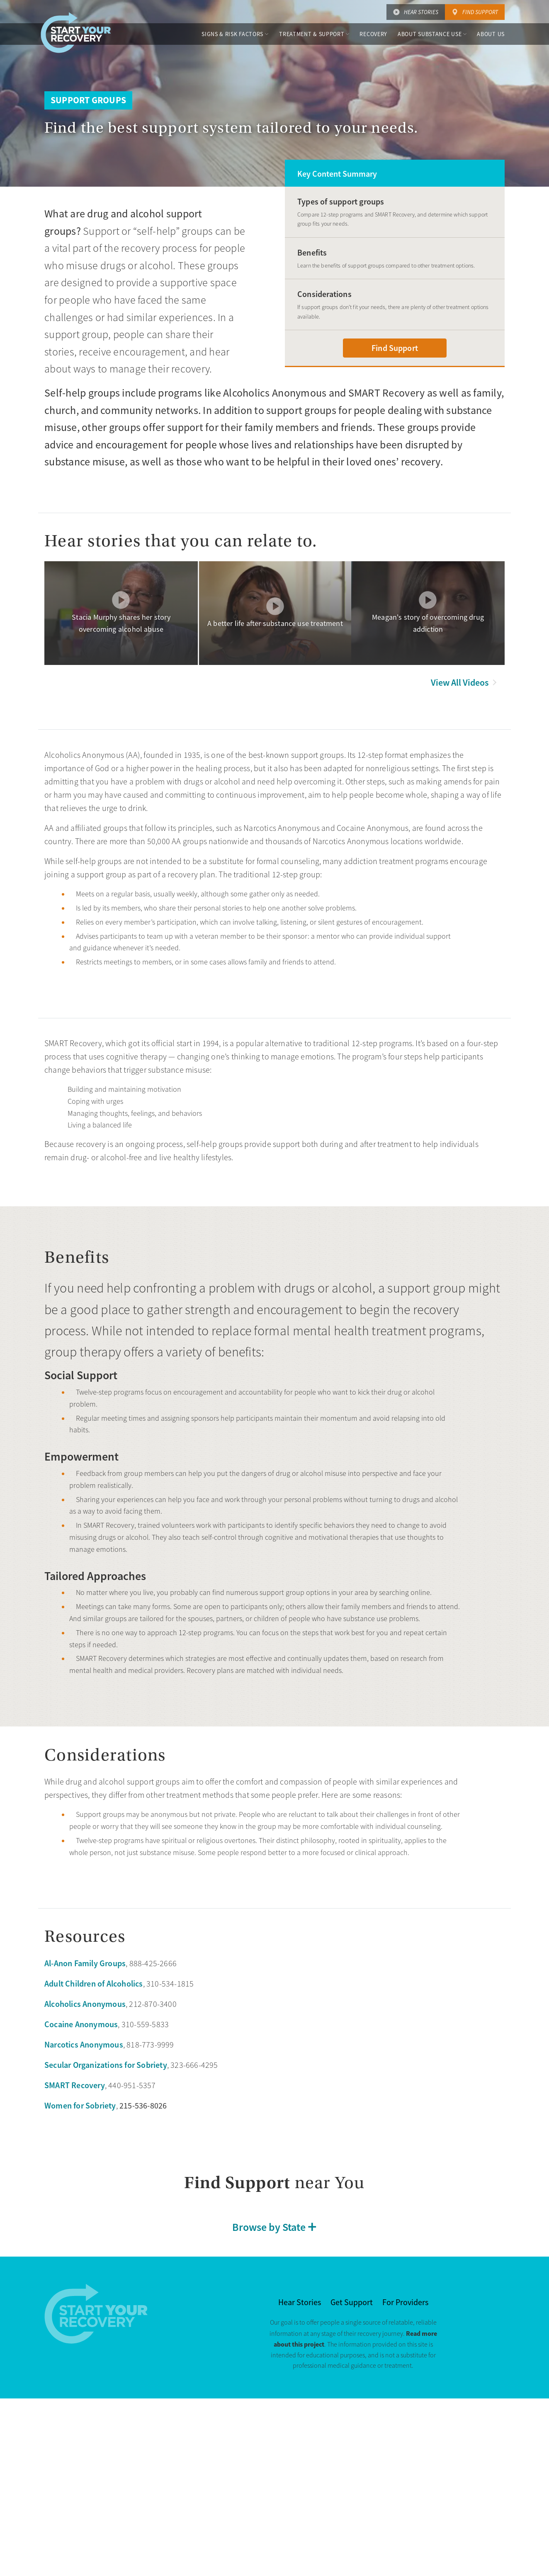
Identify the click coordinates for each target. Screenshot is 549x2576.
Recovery (373, 34)
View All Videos (459, 683)
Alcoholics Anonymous (85, 2004)
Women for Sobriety (80, 2105)
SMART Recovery (74, 2085)
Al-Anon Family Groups (85, 1963)
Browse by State (269, 2227)
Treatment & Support (311, 34)
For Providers (405, 2302)
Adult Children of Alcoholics (93, 1983)
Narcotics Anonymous (83, 2044)
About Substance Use (430, 34)
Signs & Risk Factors (232, 34)
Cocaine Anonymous (81, 2024)
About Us (491, 34)
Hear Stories (421, 12)
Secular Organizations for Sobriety (105, 2065)
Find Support (480, 12)
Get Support (351, 2302)
